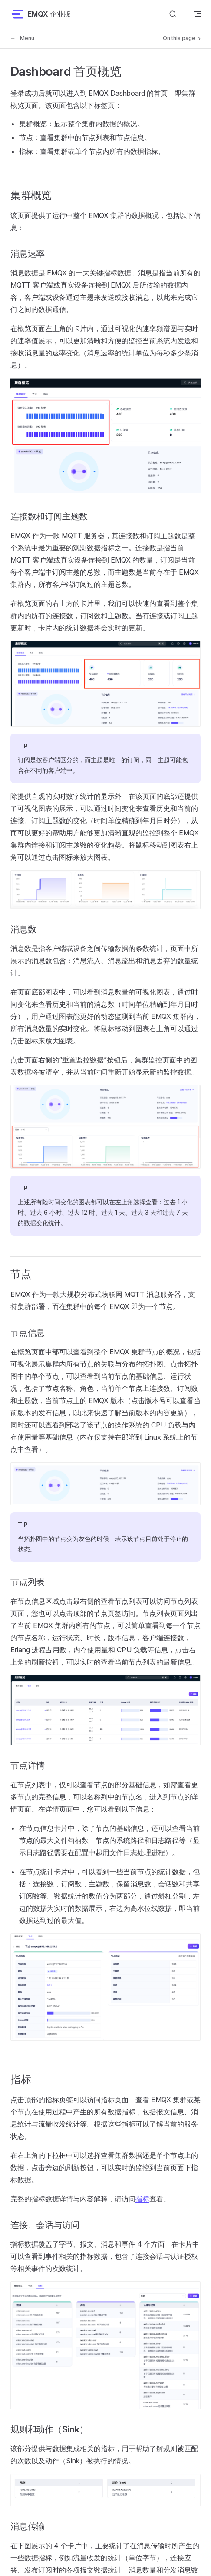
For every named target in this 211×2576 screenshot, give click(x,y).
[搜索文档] (172, 14)
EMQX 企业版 (40, 14)
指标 (142, 2198)
